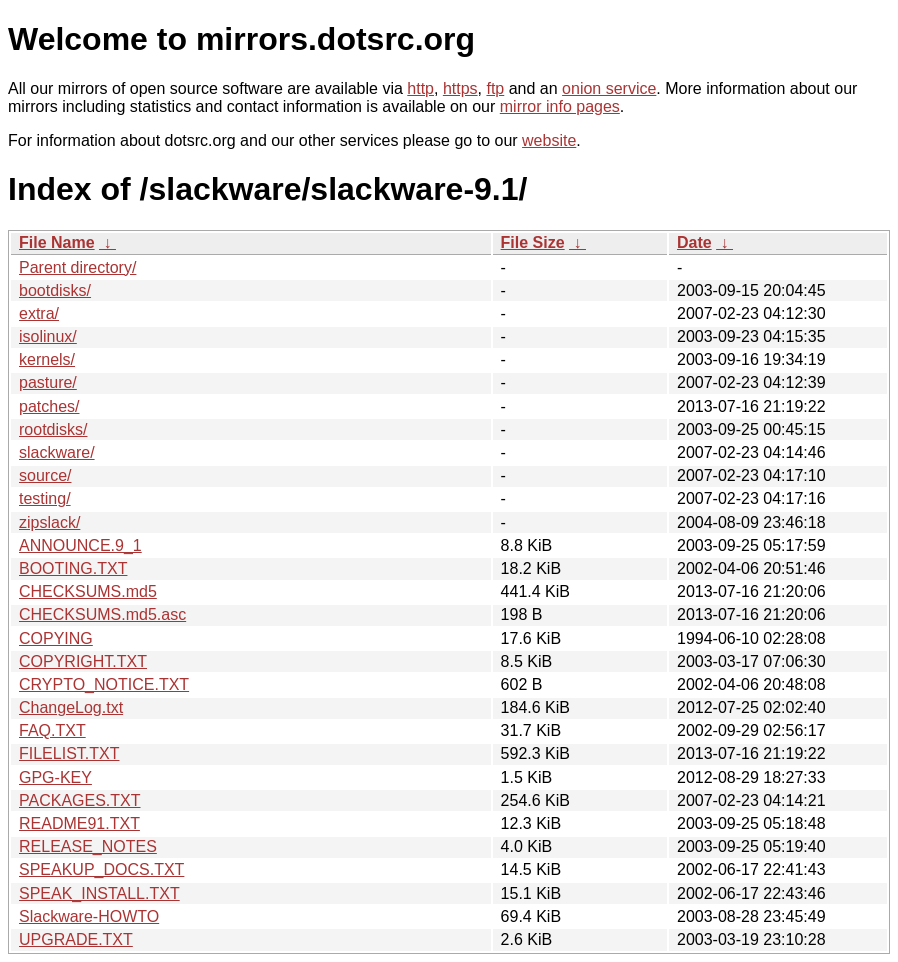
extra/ (39, 313)
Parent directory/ (77, 267)
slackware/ (57, 452)
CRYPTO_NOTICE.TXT (104, 684)
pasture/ (48, 382)
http (420, 88)
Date (694, 242)
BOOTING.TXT (73, 568)
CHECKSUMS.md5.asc (102, 614)
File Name (57, 242)
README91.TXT (79, 823)
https (460, 88)
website (549, 140)
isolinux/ (48, 336)
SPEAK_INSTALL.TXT (99, 893)
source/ (45, 475)
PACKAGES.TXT (80, 800)
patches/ (49, 406)
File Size (533, 242)
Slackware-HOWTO (89, 916)
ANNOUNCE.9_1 (80, 545)
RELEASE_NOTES (88, 846)
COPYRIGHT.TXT (83, 661)
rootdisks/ (53, 429)
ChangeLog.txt (71, 707)
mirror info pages (560, 106)
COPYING (56, 638)
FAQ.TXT (52, 730)
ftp (495, 88)
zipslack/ (49, 522)
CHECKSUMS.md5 (88, 591)
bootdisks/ (55, 290)
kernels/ (47, 359)
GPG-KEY (55, 777)
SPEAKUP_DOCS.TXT (101, 869)
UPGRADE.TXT (76, 939)
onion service (609, 88)
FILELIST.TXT (69, 753)
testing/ (45, 498)
